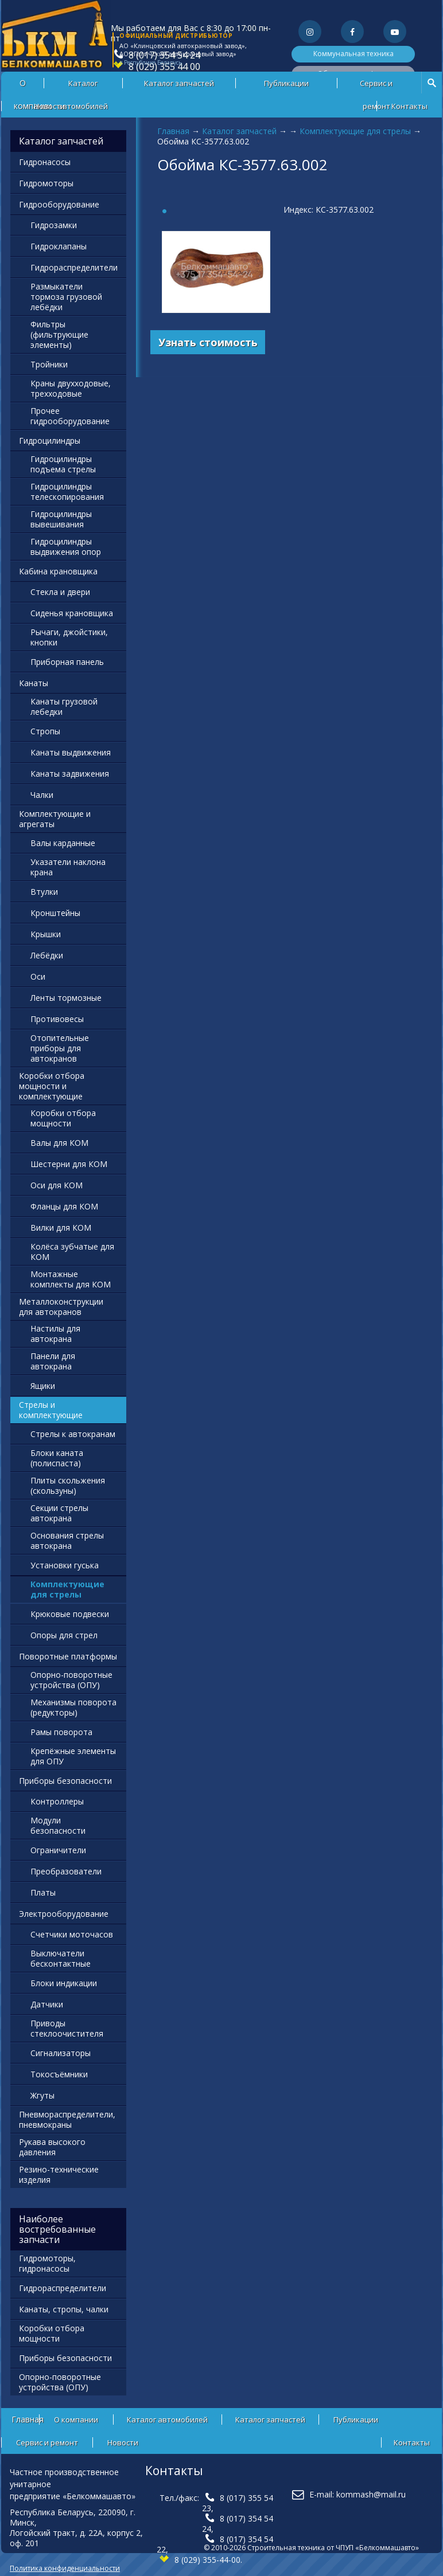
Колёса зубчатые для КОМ (72, 1251)
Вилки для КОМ (60, 1227)
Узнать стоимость (208, 342)
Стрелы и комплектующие (51, 1409)
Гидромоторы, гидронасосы (47, 2263)
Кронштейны (55, 912)
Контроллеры (57, 1801)
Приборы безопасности (65, 1780)
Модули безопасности (58, 1825)
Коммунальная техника (353, 53)
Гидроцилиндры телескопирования (67, 491)
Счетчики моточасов (71, 1934)
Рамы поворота (61, 1732)
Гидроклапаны (58, 246)
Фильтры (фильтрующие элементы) (59, 334)
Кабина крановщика (58, 571)
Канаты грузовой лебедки (64, 706)
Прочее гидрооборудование (70, 415)
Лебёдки (46, 955)
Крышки (45, 934)
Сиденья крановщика (71, 613)
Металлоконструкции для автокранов (61, 1306)
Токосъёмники (59, 2074)
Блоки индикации (63, 1983)
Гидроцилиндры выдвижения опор (65, 546)
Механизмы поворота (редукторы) (73, 1707)
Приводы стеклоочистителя (66, 2028)
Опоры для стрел (64, 1635)
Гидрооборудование (59, 204)
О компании (76, 2419)
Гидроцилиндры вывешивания (61, 519)
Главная (173, 131)
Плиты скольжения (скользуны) (67, 1485)
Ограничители (58, 1850)
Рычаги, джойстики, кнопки (69, 637)
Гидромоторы (46, 183)
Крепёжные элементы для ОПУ (73, 1756)
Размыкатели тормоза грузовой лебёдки (66, 296)
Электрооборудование (63, 1913)
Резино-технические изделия (59, 2174)
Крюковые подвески (69, 1613)
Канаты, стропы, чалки (63, 2309)
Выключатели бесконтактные (60, 1958)
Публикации (286, 83)
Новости (49, 106)
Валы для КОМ (59, 1142)
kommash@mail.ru (371, 2494)
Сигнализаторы (60, 2053)
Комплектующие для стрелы (355, 131)
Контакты (409, 106)
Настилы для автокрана (55, 1333)
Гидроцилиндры (49, 440)
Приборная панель (67, 661)
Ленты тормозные (66, 997)
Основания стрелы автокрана (67, 1540)
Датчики (46, 2004)
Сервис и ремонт (376, 86)
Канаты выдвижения (70, 752)
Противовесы (57, 1018)
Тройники (49, 364)
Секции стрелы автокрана (59, 1513)
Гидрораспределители (74, 267)
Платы (43, 1892)
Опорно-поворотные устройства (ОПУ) (71, 1679)
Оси (37, 976)
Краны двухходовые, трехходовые (70, 388)
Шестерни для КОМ (68, 1163)
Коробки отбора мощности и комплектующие (51, 1086)
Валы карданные (62, 842)
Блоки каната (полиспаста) (56, 1458)
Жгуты (42, 2095)
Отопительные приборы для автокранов (59, 1048)
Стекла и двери (60, 591)
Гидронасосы (45, 161)
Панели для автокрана (52, 1361)
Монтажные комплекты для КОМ (70, 1279)
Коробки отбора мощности (63, 1118)
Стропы (45, 731)
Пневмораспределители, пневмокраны (67, 2119)
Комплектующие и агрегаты (55, 818)
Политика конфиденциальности (65, 2568)
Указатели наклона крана (68, 867)
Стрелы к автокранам (72, 1433)
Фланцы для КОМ (64, 1206)
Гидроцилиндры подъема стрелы (63, 464)
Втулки (44, 891)
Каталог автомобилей (83, 86)
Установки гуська (64, 1565)
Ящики (42, 1385)
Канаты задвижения (69, 773)
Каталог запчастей (179, 83)
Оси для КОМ (56, 1185)
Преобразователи (66, 1871)
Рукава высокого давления (52, 2147)
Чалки (41, 794)
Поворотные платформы (68, 1656)
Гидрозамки (53, 225)
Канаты (33, 683)
